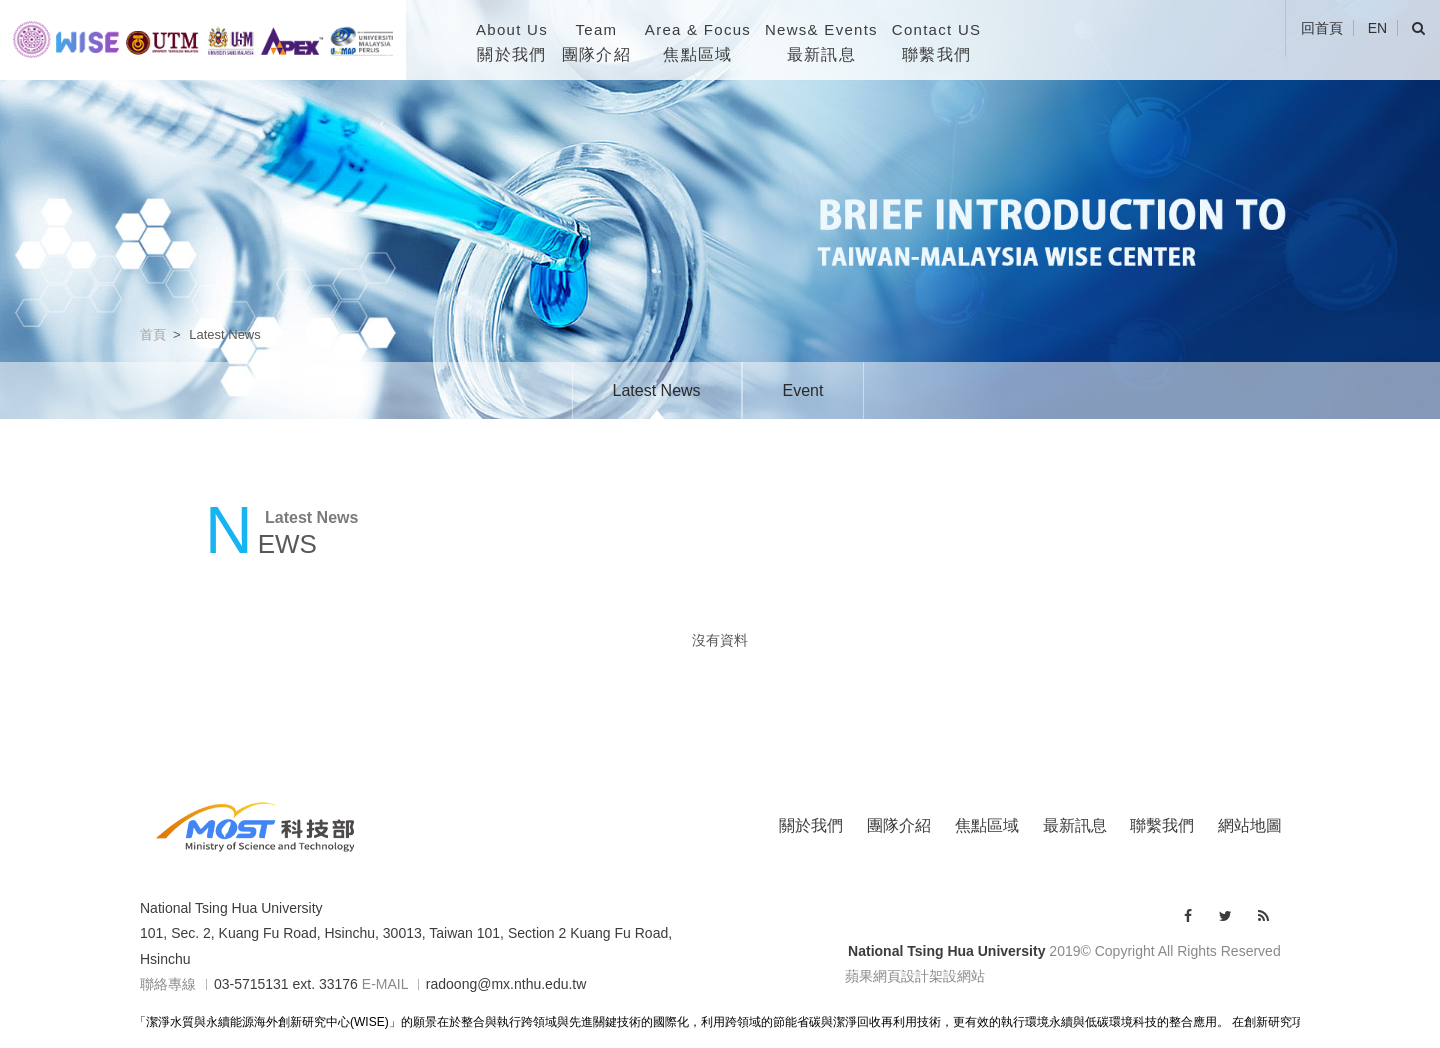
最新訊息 (1075, 825)
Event (803, 390)
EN (1377, 28)
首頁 (153, 334)
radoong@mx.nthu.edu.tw (506, 984)
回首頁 (1322, 28)
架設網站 (957, 976)
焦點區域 (987, 825)
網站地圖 (1250, 825)
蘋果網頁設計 (887, 976)
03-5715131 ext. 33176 (286, 984)
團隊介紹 (899, 825)
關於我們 (811, 825)
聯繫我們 (1162, 825)
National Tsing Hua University (231, 908)
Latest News (657, 390)
